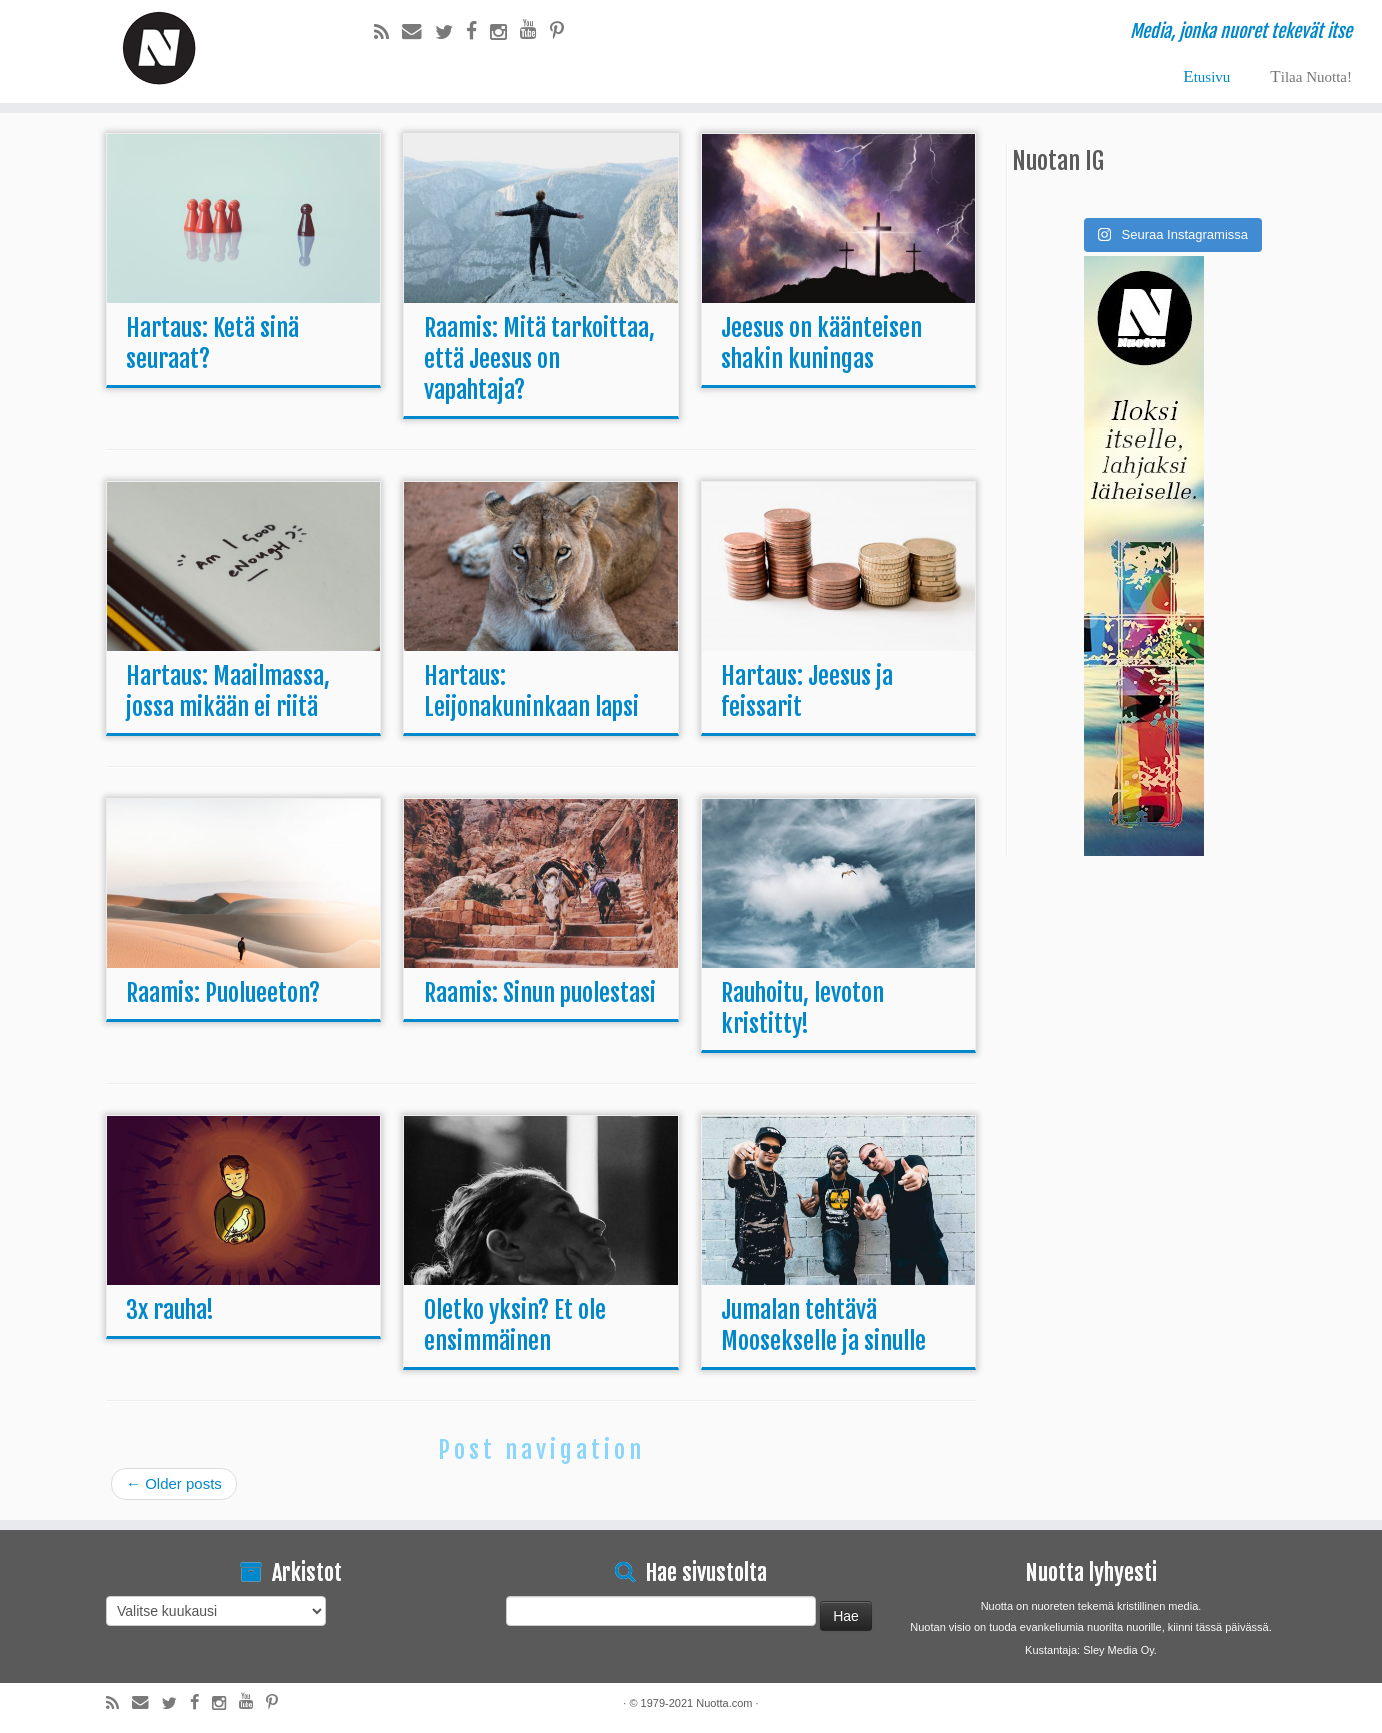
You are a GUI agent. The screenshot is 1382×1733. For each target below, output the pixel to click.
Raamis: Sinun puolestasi (540, 993)
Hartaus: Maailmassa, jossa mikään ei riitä (228, 691)
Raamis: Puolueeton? (223, 993)
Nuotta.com (724, 1703)
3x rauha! (170, 1310)
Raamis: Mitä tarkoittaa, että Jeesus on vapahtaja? (539, 359)
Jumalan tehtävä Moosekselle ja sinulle (823, 1325)
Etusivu (1206, 76)
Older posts (174, 1483)
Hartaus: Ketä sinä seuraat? (212, 343)
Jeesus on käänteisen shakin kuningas (821, 343)
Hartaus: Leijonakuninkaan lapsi (531, 691)
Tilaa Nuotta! (1311, 76)
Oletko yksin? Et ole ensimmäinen (515, 1325)
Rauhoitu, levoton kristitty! (802, 1008)
